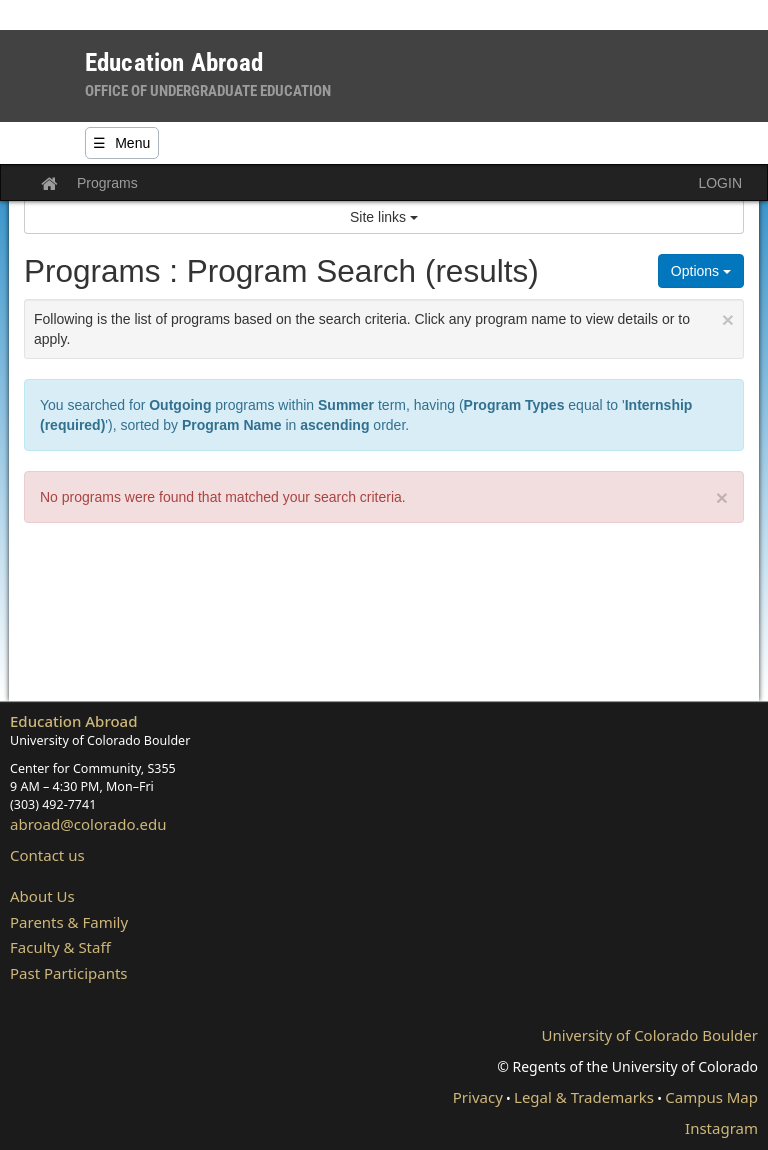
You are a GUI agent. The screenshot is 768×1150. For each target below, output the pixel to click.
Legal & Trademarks (584, 1097)
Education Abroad (74, 721)
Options (701, 271)
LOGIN (720, 183)
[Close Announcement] (728, 319)
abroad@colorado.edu (88, 824)
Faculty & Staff (60, 947)
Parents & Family (69, 922)
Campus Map (711, 1097)
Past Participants (69, 973)
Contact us (47, 855)
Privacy (478, 1097)
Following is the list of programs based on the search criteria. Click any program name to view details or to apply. (384, 327)
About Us (42, 896)
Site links (384, 217)
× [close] (722, 497)
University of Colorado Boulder (650, 1035)
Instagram (721, 1128)
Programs (107, 183)
